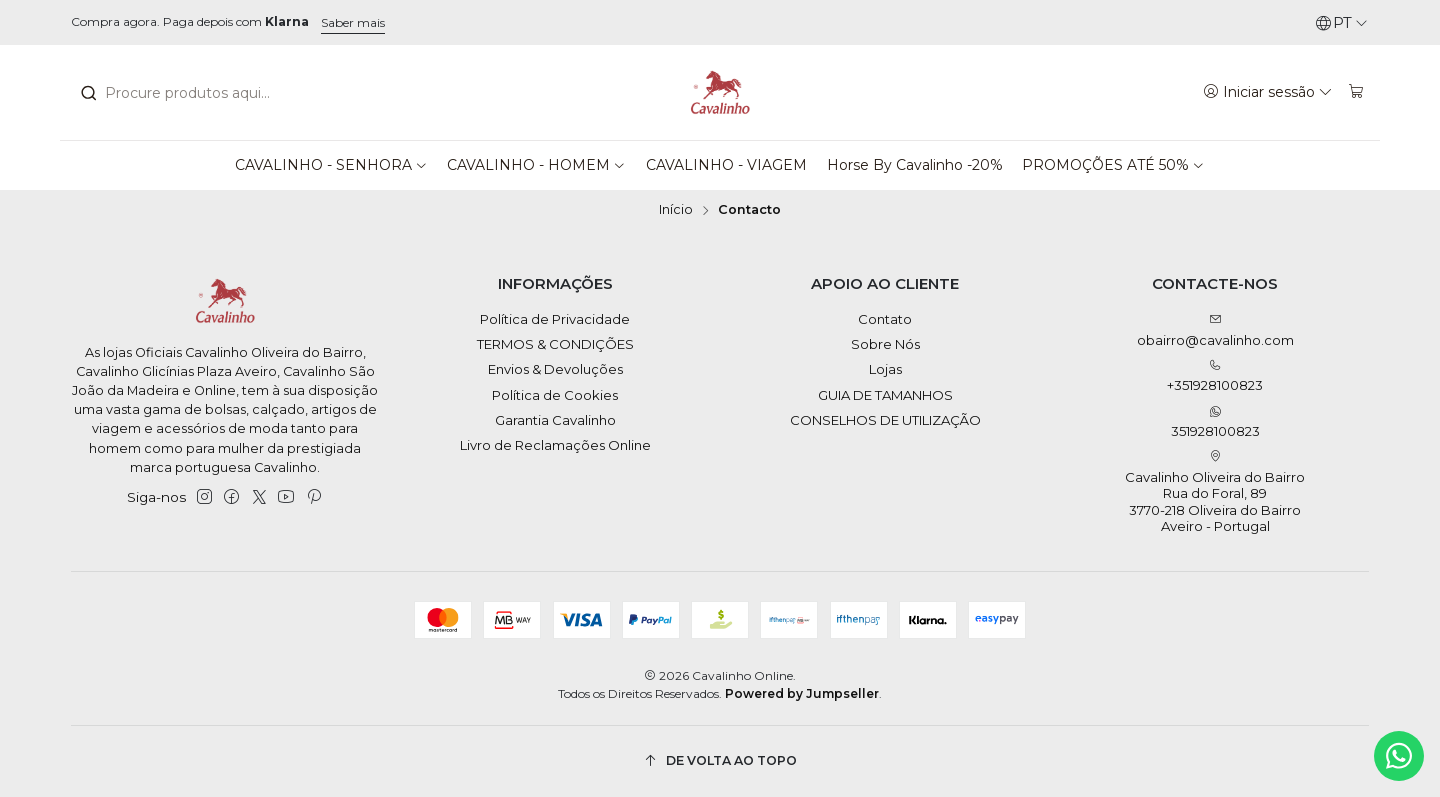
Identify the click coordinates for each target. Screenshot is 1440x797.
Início (676, 210)
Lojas (885, 369)
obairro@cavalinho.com (1215, 330)
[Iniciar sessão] (1268, 92)
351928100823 (1215, 422)
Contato (885, 319)
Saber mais (353, 22)
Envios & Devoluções (555, 369)
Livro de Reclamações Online (555, 445)
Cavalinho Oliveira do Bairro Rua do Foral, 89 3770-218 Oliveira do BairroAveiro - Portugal (1215, 492)
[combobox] (189, 93)
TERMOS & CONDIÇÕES (555, 344)
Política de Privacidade (555, 319)
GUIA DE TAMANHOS (885, 395)
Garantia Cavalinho (555, 420)
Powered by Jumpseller (802, 693)
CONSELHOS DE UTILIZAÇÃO (885, 420)
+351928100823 (1215, 376)
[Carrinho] (1356, 92)
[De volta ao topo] (720, 761)
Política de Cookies (555, 395)
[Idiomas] (1341, 23)
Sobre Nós (885, 344)
